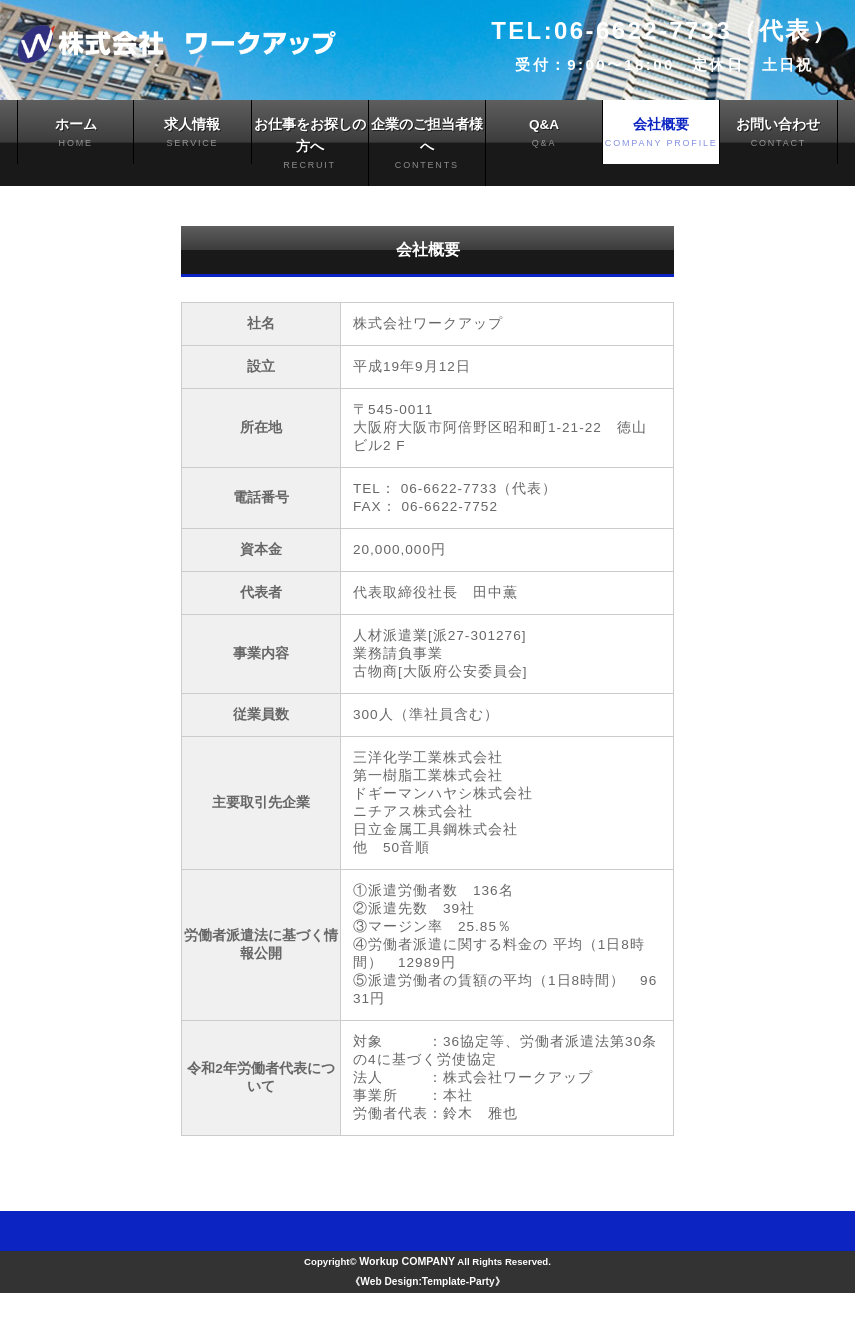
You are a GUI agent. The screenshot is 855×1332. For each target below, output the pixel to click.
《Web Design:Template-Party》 (427, 1321)
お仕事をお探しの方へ (310, 146)
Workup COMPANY (405, 1300)
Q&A (544, 134)
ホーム (75, 134)
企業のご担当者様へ (427, 146)
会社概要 (661, 134)
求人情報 (192, 134)
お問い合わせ (778, 134)
